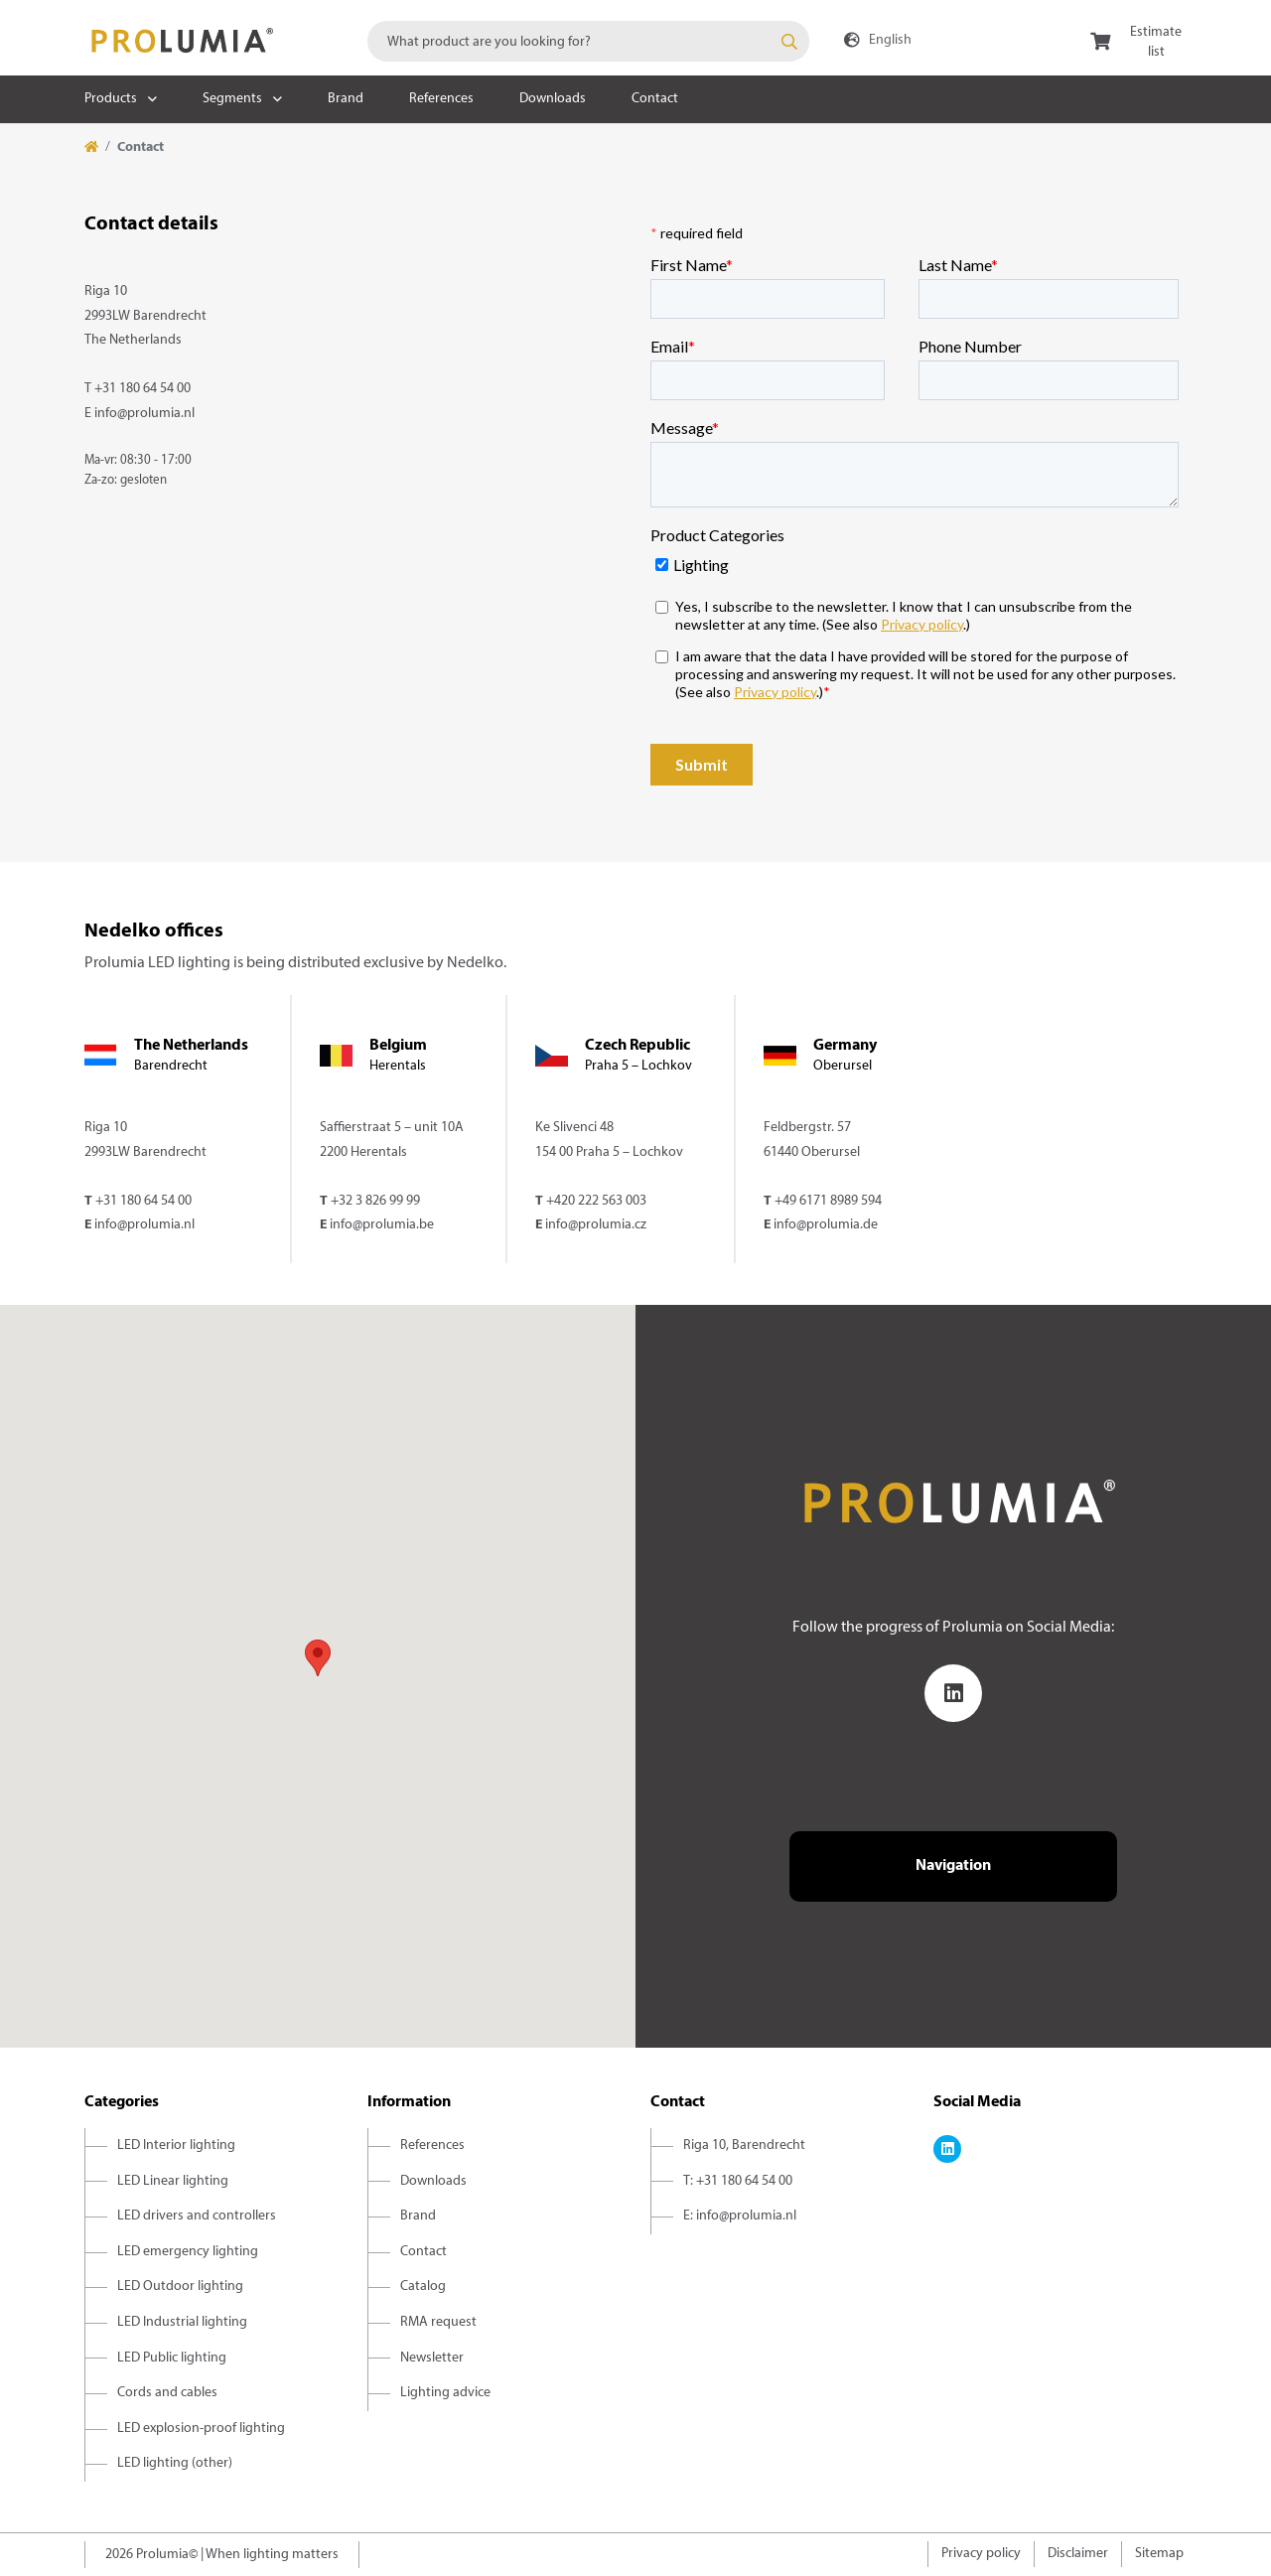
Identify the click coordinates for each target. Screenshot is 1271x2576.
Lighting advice (445, 2392)
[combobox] (588, 41)
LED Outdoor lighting (180, 2286)
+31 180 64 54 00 (142, 388)
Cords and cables (167, 2392)
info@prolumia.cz (595, 1224)
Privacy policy (981, 2553)
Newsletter (432, 2358)
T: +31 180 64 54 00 (737, 2181)
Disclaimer (1078, 2553)
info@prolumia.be (382, 1224)
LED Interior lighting (176, 2145)
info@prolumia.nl (144, 413)
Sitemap (1159, 2553)
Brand (345, 98)
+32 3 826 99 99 (375, 1201)
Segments (232, 98)
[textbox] (588, 41)
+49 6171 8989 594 (828, 1201)
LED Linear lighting (172, 2181)
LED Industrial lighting (182, 2322)
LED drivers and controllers (196, 2216)
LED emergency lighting (187, 2251)
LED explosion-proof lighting (201, 2428)
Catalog (423, 2286)
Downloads (552, 98)
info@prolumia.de (826, 1224)
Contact (655, 98)
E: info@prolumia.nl (739, 2216)
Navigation (953, 1866)
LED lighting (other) (174, 2463)
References (441, 98)
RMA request (438, 2322)
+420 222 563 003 (596, 1201)
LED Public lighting (171, 2358)
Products (110, 98)
